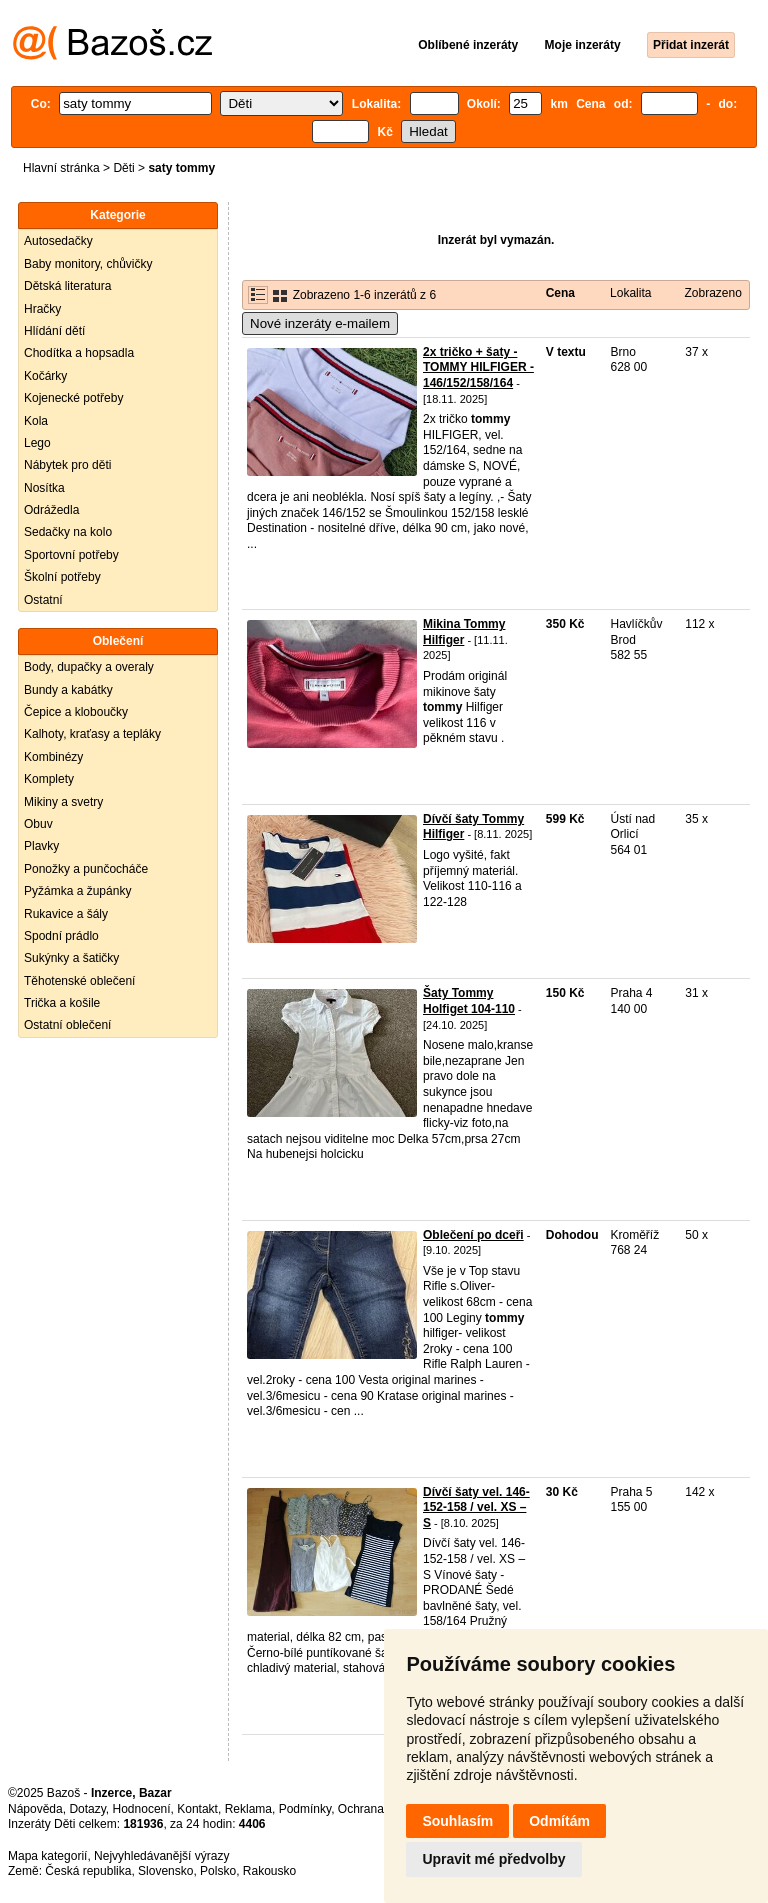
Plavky (41, 846)
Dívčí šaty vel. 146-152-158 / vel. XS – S (476, 1507)
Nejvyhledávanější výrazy (161, 1856)
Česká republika (88, 1871)
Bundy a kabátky (68, 690)
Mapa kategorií (47, 1856)
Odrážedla (51, 510)
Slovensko (165, 1871)
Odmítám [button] (559, 1821)
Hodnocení (142, 1809)
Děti (123, 168)
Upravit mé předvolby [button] (493, 1859)
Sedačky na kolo (68, 532)
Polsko (218, 1871)
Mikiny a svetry (63, 802)
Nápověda (35, 1809)
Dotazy (87, 1809)
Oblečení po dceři (473, 1235)
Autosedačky (58, 241)
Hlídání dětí (54, 331)
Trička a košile (62, 1003)
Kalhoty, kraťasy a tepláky (92, 734)
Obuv (38, 824)
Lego (37, 443)
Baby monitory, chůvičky (88, 264)
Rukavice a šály (66, 914)
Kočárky (45, 376)
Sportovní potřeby (71, 555)
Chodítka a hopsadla (79, 353)
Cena (560, 293)
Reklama (248, 1809)
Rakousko (269, 1871)
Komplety (49, 779)
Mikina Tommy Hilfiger (464, 632)
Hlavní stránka (61, 168)
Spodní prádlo (61, 936)
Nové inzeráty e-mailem (320, 323)
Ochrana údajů (377, 1809)
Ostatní (43, 600)
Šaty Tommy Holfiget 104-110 (469, 1001)
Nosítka (44, 488)
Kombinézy (53, 757)
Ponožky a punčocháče (86, 869)
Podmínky (305, 1809)
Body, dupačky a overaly (89, 667)
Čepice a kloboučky (76, 712)
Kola (36, 421)
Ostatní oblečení (67, 1025)
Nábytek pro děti (67, 465)
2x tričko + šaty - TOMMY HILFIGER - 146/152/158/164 (478, 367)
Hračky (42, 309)
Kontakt (197, 1809)
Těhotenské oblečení (79, 981)
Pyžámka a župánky (77, 891)
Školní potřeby (62, 577)
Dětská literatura (67, 286)
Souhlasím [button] (457, 1821)
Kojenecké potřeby (73, 398)
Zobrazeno (712, 293)
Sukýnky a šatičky (71, 958)
